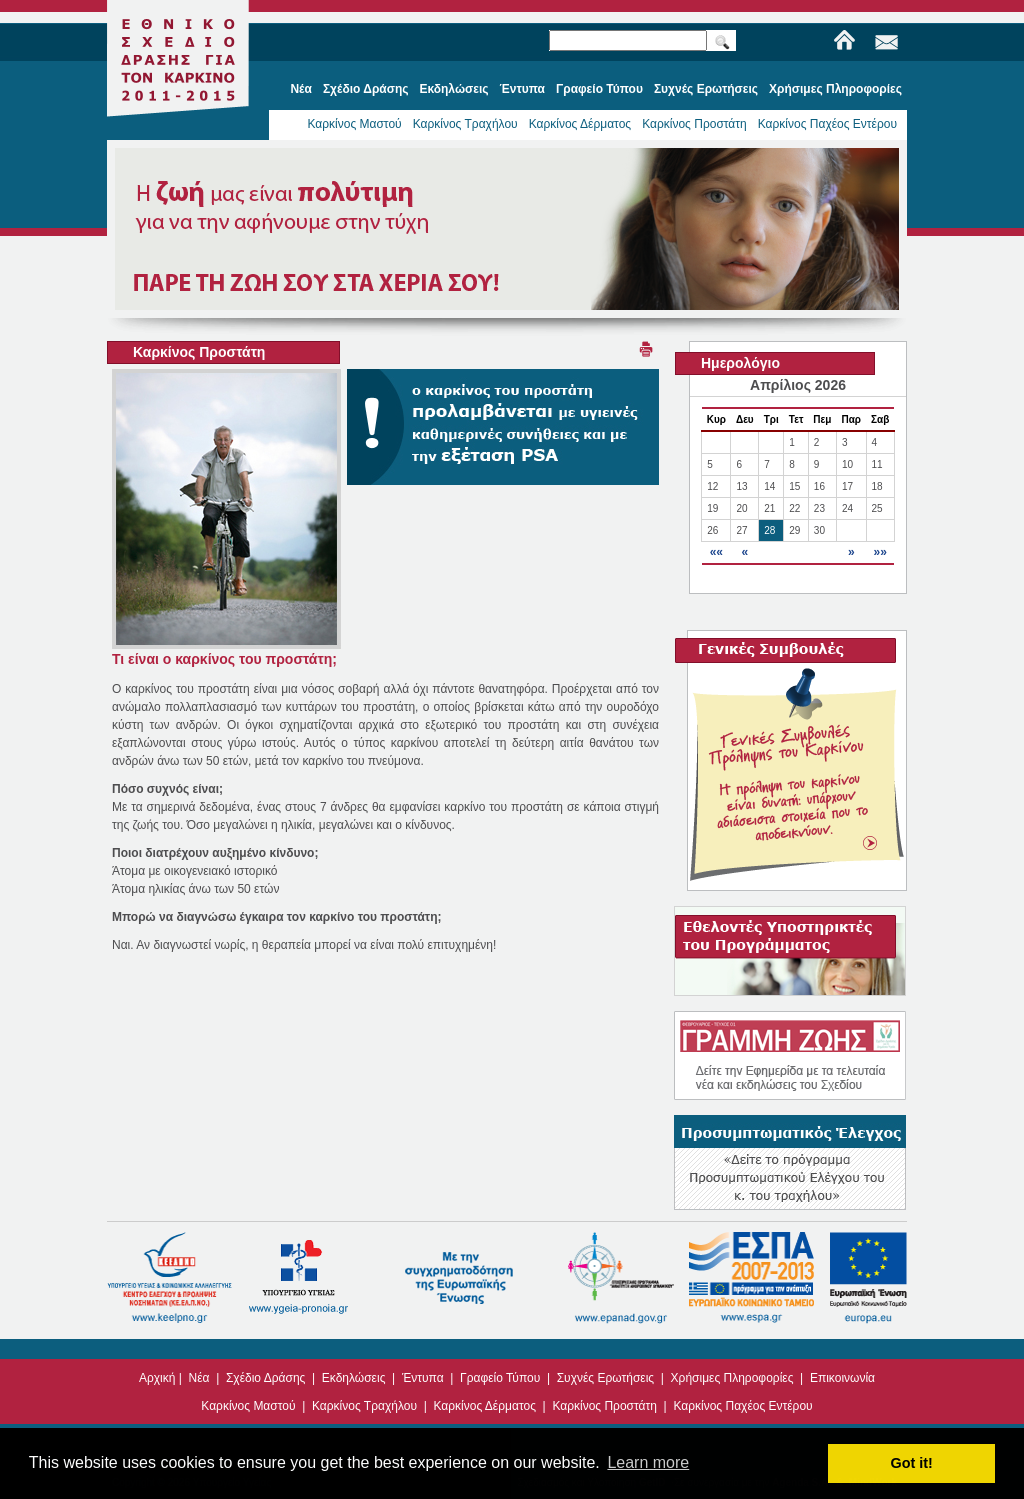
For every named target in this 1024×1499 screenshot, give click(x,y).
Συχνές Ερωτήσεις (605, 1378)
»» (879, 552)
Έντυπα (423, 1378)
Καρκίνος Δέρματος (580, 124)
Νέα (199, 1378)
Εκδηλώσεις (354, 1378)
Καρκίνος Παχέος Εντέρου (827, 124)
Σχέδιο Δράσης (265, 1378)
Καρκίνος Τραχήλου (465, 124)
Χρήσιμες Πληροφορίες (732, 1378)
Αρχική (157, 1378)
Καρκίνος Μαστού (354, 124)
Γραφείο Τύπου (500, 1378)
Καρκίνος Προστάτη (694, 124)
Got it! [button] (912, 1463)
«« (716, 552)
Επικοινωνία (842, 1378)
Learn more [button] (648, 1462)
